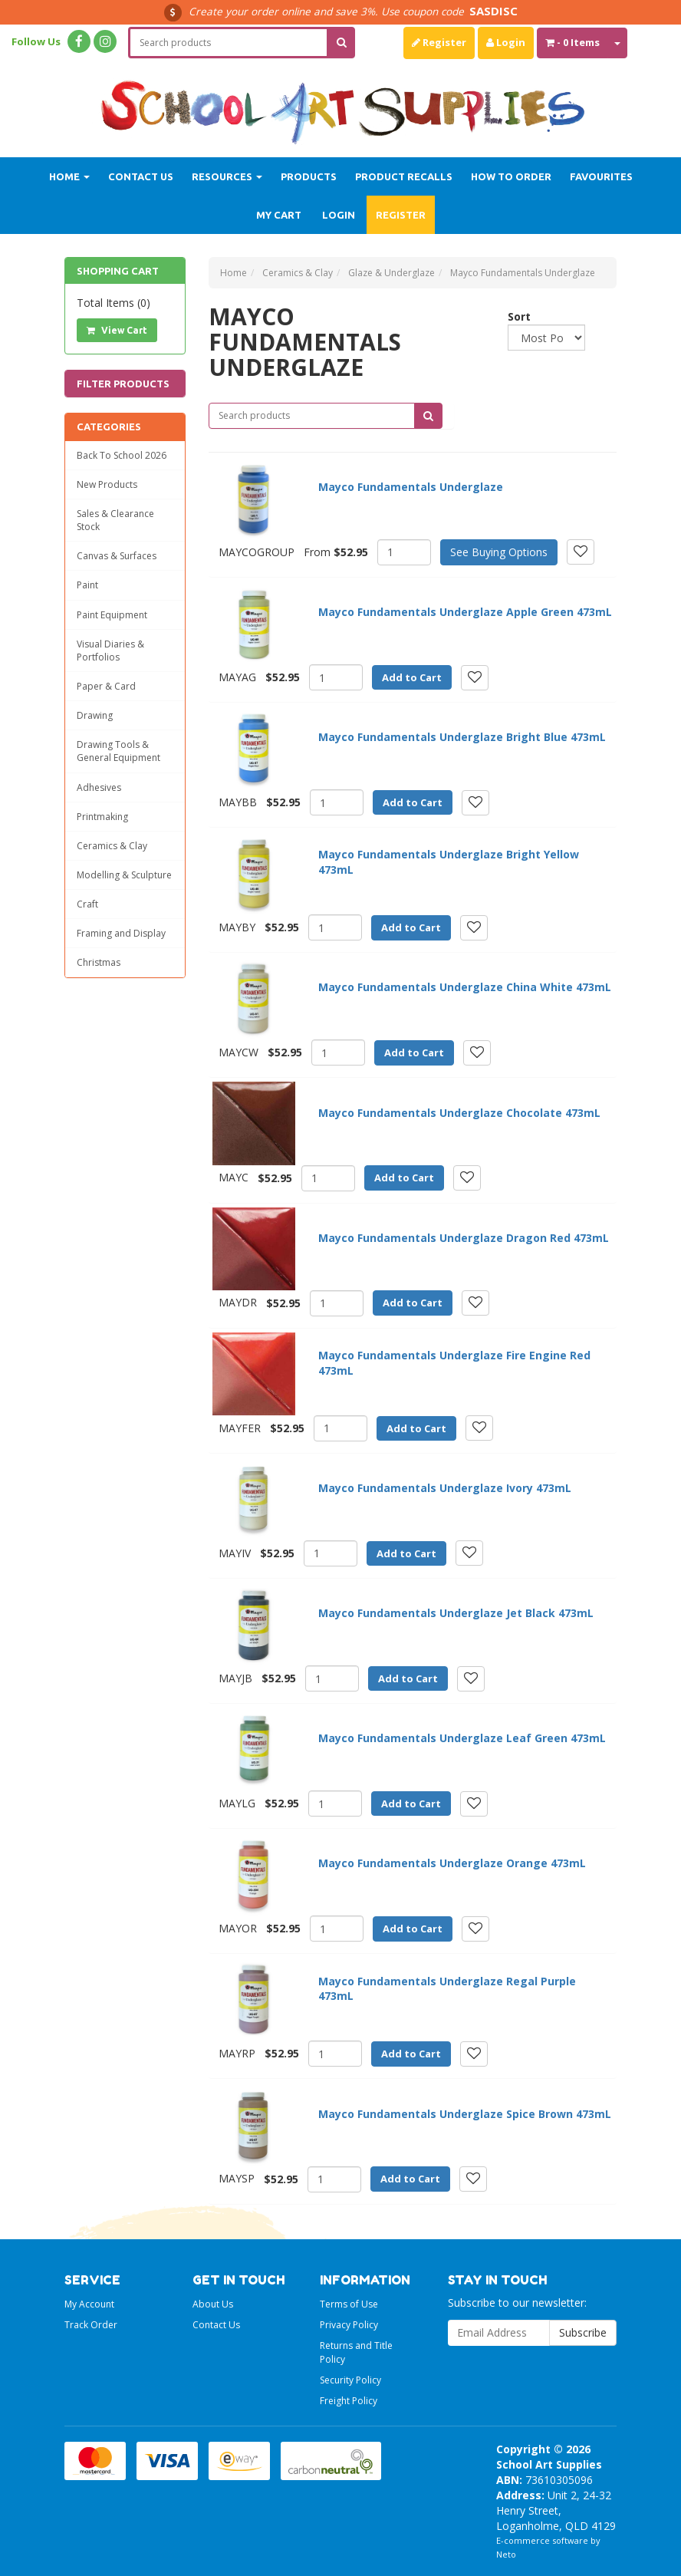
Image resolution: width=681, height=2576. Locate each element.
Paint (87, 584)
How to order (511, 176)
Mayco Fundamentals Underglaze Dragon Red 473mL (463, 1237)
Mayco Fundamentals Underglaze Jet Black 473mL (456, 1613)
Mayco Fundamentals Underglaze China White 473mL (464, 987)
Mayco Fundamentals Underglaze (410, 486)
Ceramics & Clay (112, 845)
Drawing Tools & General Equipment (118, 751)
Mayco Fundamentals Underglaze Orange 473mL (452, 1863)
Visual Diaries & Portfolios (110, 650)
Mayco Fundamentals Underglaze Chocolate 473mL (459, 1112)
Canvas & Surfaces (116, 555)
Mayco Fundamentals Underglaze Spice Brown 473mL (464, 2114)
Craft (87, 904)
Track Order (90, 2324)
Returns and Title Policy (356, 2352)
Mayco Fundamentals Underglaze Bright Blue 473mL (462, 737)
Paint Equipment (112, 614)
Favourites (601, 176)
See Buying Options (499, 552)
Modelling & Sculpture (124, 874)
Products (309, 176)
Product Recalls (403, 176)
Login (505, 42)
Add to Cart (412, 677)
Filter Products (123, 383)
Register (439, 42)
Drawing (95, 715)
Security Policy (350, 2380)
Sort (513, 316)
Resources (227, 176)
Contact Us (140, 176)
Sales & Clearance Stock (115, 520)
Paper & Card (106, 686)
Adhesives (99, 787)
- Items (572, 42)
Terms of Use (349, 2304)
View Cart (117, 330)
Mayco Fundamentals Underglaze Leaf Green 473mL (462, 1738)
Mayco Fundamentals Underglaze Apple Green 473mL (465, 611)
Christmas (98, 962)
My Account (89, 2304)
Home (69, 176)
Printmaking (102, 816)
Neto (506, 2554)
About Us (212, 2304)
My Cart (278, 214)
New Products (107, 484)
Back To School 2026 (121, 455)
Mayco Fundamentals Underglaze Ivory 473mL (444, 1488)
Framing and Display (121, 933)
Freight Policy (348, 2400)
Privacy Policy (349, 2324)
